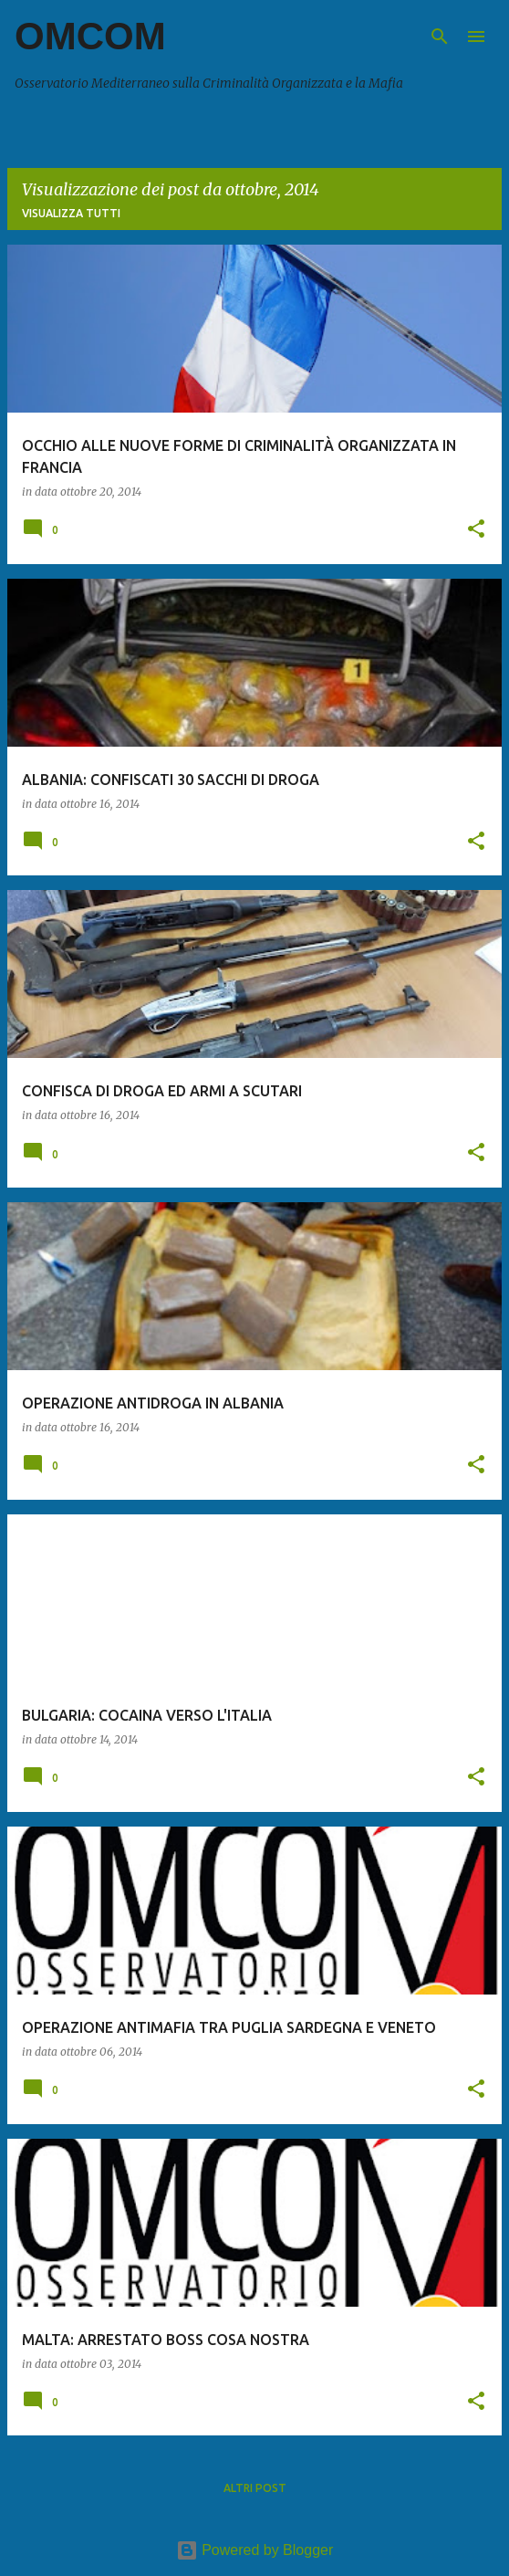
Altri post (254, 2488)
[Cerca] (440, 36)
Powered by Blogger (255, 2550)
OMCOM (90, 36)
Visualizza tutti (71, 213)
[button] (476, 530)
